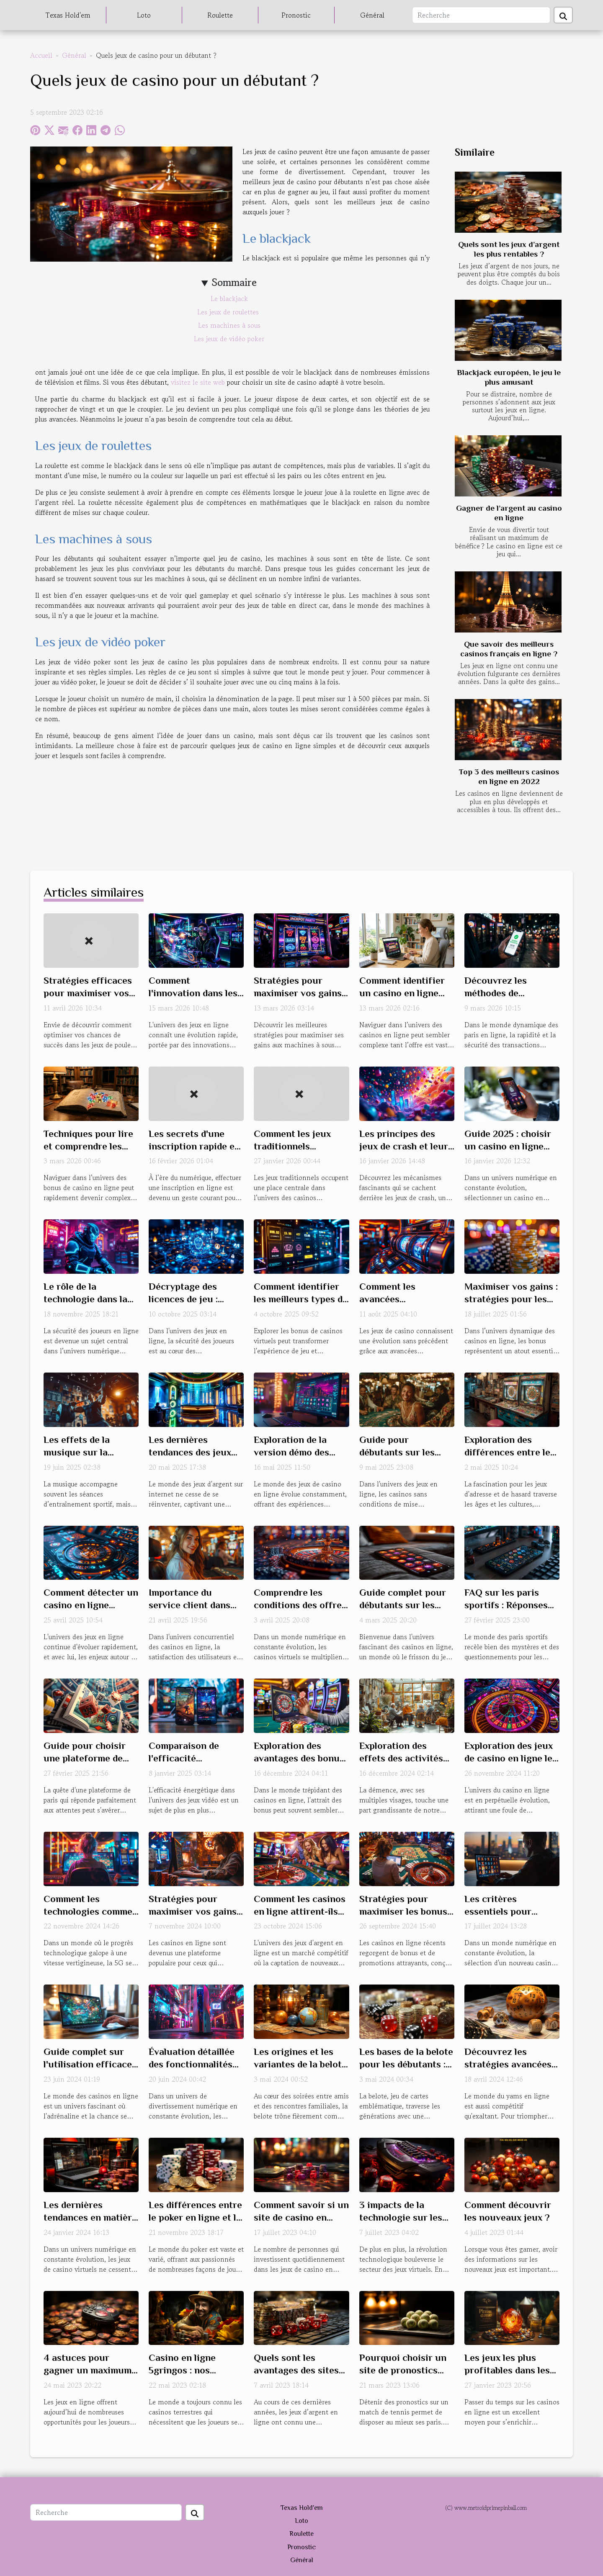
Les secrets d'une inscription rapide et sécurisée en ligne (193, 1146)
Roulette (220, 15)
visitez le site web (198, 382)
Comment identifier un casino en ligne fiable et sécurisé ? (402, 993)
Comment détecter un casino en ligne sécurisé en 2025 (91, 1605)
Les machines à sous (229, 325)
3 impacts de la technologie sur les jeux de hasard (400, 2217)
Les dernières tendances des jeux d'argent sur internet (194, 1452)
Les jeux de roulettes (229, 312)
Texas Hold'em (68, 15)
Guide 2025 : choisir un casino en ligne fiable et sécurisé (507, 1146)
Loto (144, 15)
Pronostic (296, 15)
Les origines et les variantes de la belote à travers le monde (300, 2064)
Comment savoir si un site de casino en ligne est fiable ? (301, 2217)
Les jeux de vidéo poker (229, 339)
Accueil (41, 55)
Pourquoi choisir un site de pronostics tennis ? (402, 2370)
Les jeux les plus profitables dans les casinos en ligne (507, 2370)
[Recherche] (481, 15)
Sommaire (234, 282)
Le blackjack (229, 298)
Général (372, 15)
